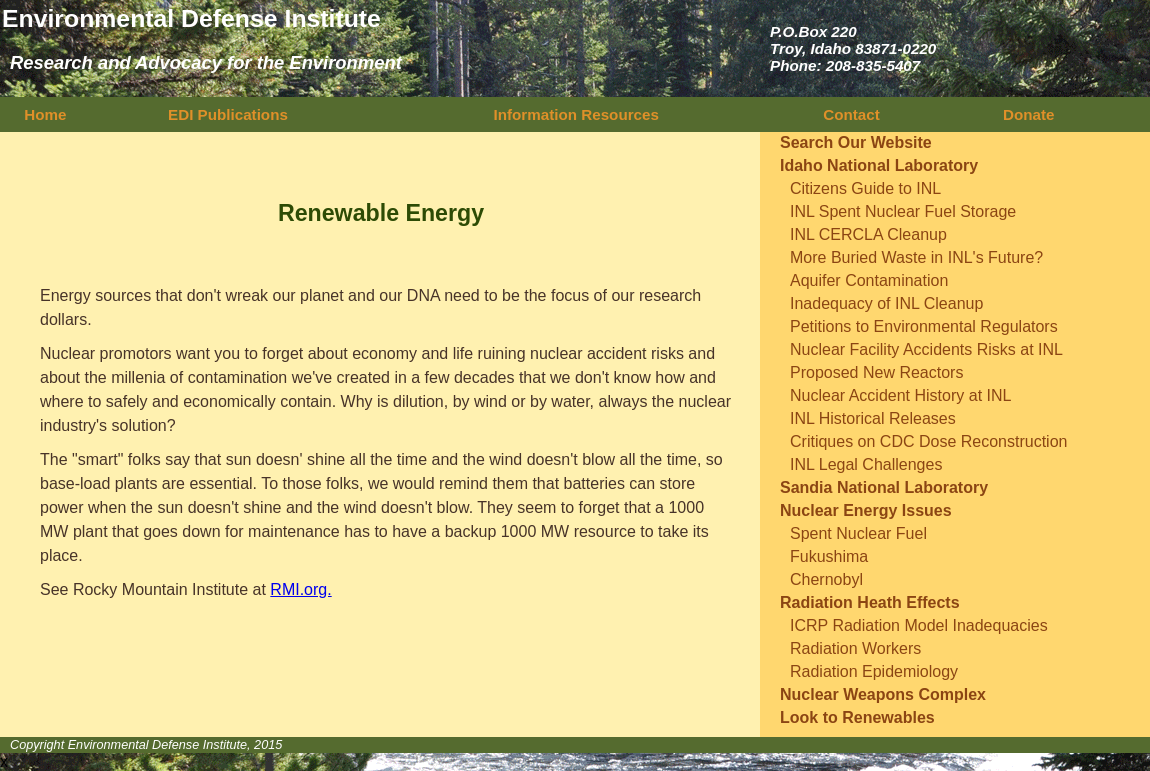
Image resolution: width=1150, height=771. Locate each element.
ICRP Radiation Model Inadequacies (919, 625)
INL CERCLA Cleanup (868, 234)
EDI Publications (228, 114)
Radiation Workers (855, 648)
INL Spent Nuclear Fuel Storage (903, 211)
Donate (1029, 114)
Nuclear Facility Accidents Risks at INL (926, 349)
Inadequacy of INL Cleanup (886, 303)
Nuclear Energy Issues (866, 510)
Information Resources (576, 114)
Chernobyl (826, 579)
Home (43, 114)
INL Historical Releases (873, 418)
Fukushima (829, 556)
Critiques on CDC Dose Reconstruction (928, 441)
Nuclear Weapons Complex (883, 694)
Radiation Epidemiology (874, 671)
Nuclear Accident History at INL (900, 395)
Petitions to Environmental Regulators (924, 326)
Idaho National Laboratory (879, 165)
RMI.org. (300, 589)
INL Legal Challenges (866, 464)
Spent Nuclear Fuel (858, 533)
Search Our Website (856, 142)
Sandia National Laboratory (884, 487)
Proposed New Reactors (876, 372)
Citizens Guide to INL (865, 188)
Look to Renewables (857, 717)
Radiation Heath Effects (870, 602)
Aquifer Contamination (869, 280)
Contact (851, 114)
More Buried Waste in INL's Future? (916, 257)
